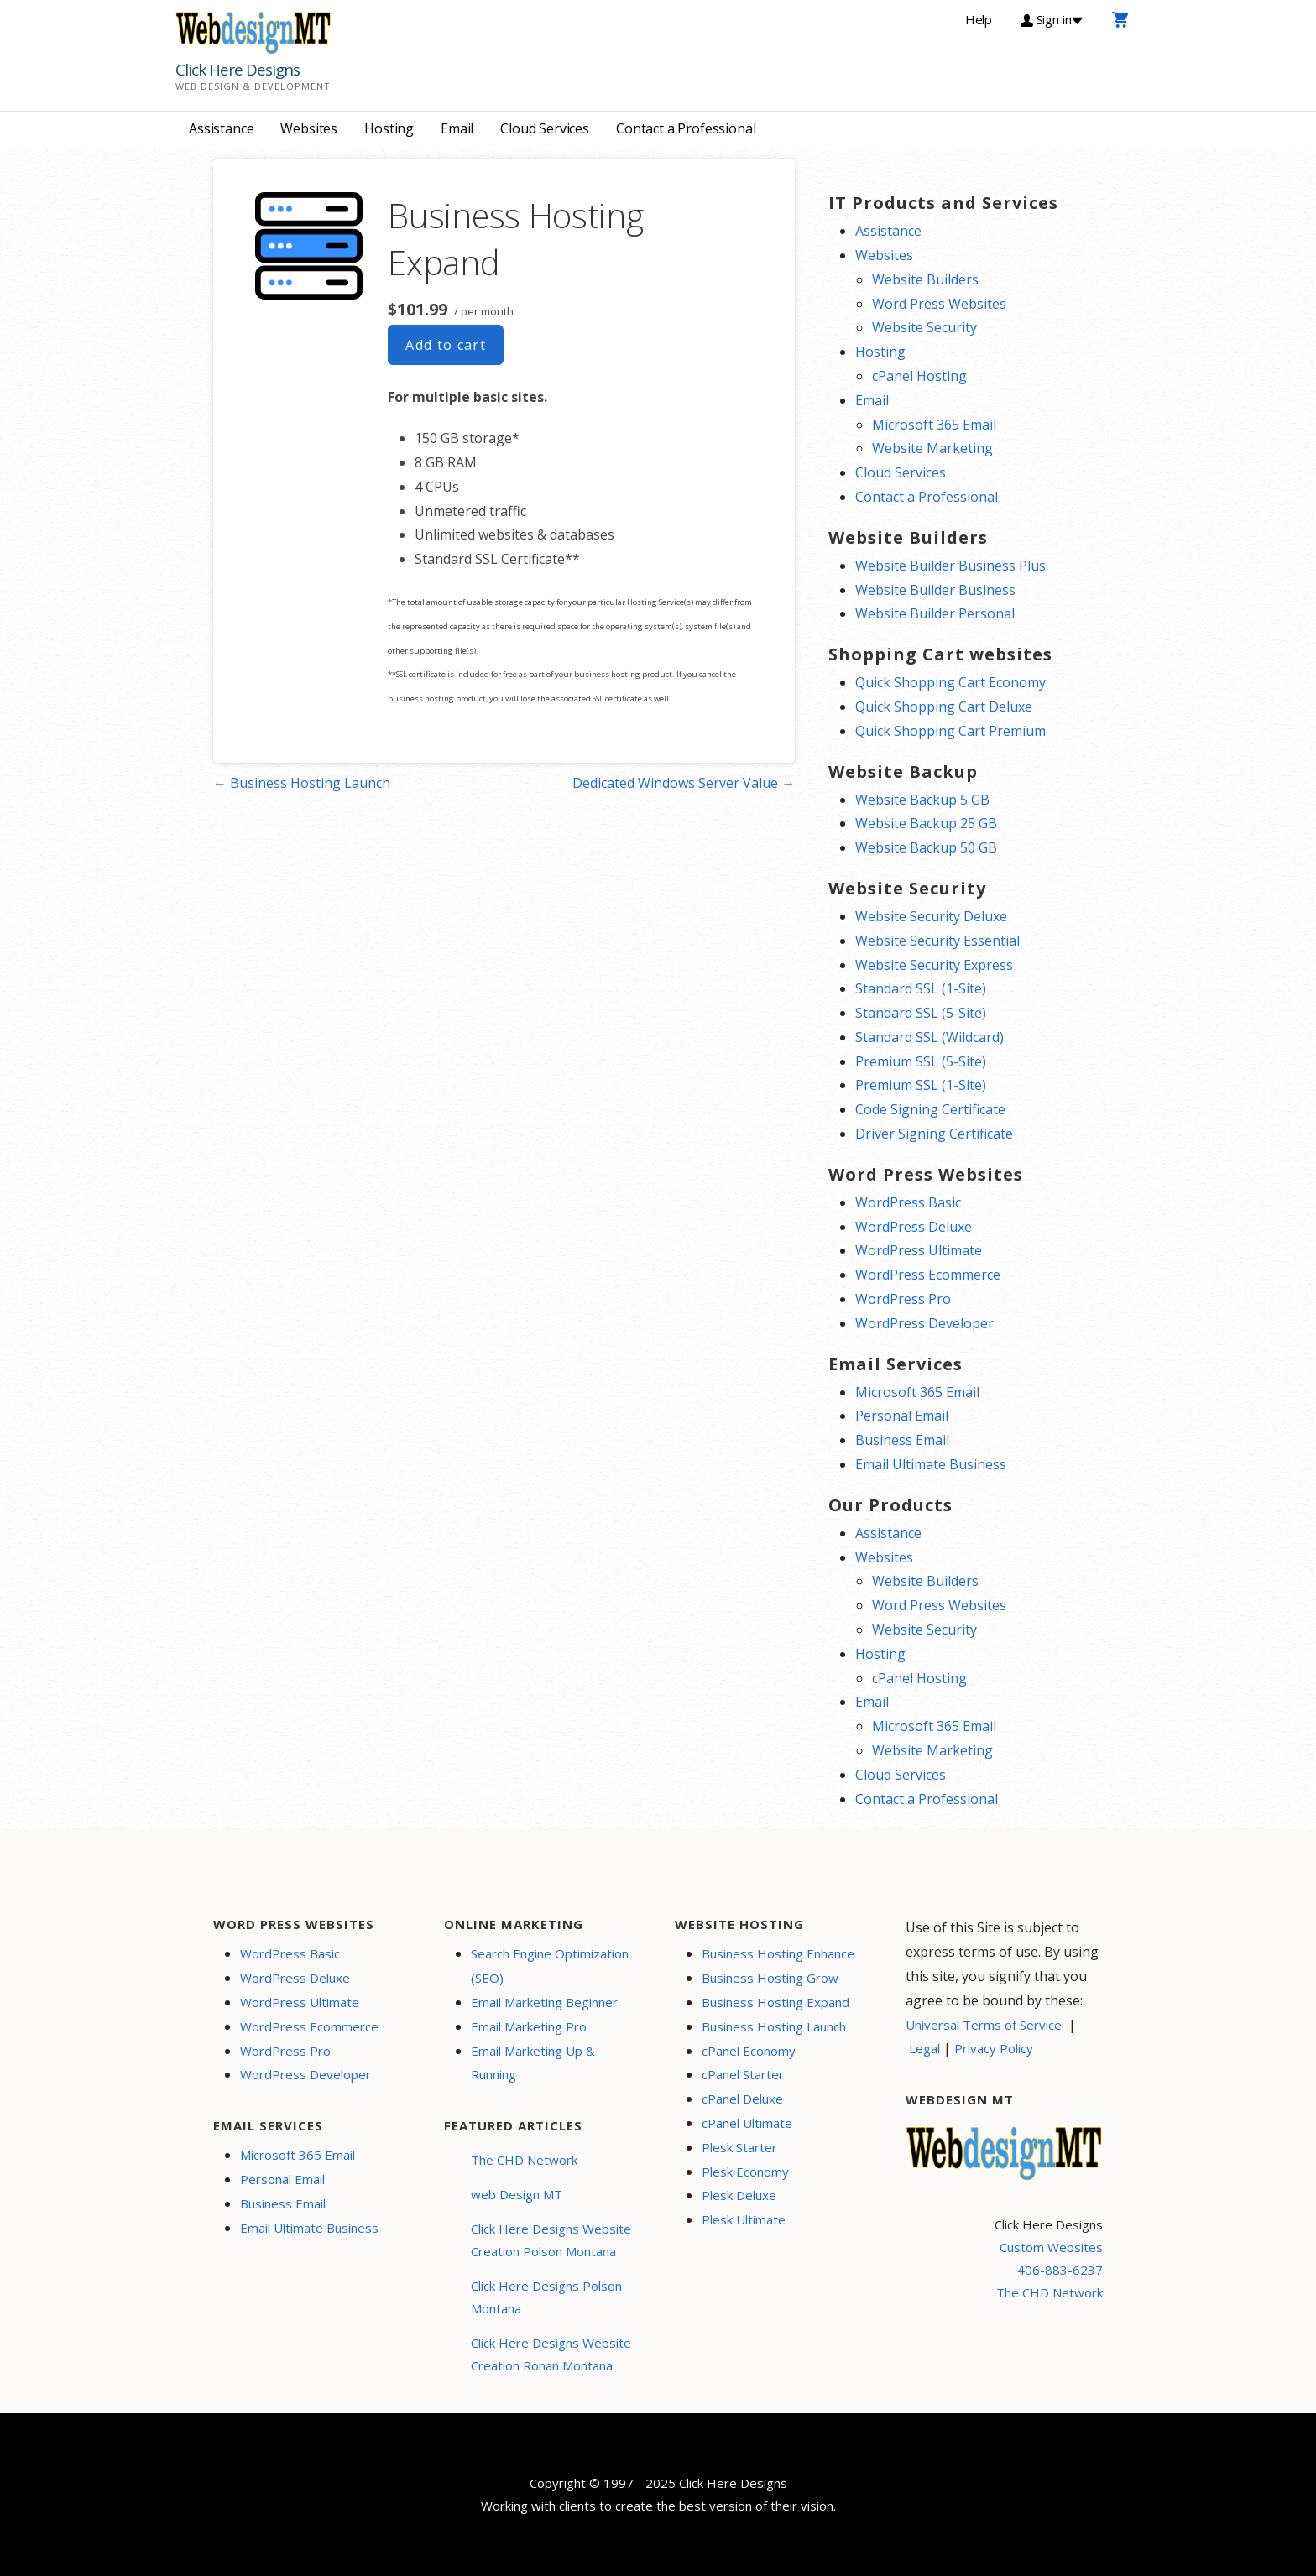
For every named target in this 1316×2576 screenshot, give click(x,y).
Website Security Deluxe (931, 916)
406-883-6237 (1060, 2269)
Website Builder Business (935, 590)
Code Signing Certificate (930, 1109)
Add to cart (445, 345)
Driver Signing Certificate (934, 1133)
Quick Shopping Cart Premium (950, 731)
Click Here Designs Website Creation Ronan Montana (551, 2354)
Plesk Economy (745, 2171)
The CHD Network (524, 2159)
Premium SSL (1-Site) (920, 1085)
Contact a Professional (685, 128)
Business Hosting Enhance (778, 1953)
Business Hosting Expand (775, 2002)
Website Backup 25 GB (926, 823)
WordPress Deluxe (913, 1227)
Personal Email (901, 1415)
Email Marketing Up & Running (533, 2062)
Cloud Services (544, 128)
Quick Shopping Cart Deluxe (943, 706)
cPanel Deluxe (742, 2098)
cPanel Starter (743, 2074)
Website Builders (925, 279)
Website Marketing (932, 448)
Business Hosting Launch (774, 2026)
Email (457, 128)
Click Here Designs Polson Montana (546, 2297)
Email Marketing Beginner (544, 2002)
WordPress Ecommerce (927, 1274)
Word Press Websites (939, 304)
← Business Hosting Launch (301, 783)
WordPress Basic (908, 1202)
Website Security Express (934, 965)
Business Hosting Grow (770, 1977)
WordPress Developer (924, 1323)
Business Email (902, 1440)
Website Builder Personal (935, 613)
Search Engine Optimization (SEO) (550, 1965)
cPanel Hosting (919, 376)
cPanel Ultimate (747, 2123)
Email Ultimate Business (930, 1464)
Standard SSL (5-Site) (920, 1013)
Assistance (221, 128)
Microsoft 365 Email (934, 424)
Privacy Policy (993, 2048)
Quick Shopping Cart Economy (950, 682)
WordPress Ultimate (918, 1250)
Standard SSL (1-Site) (920, 988)
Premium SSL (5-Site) (920, 1061)
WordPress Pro (903, 1299)
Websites (308, 128)
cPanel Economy (749, 2050)
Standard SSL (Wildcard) (929, 1037)
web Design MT (516, 2194)
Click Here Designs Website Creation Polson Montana (551, 2240)
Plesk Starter (739, 2147)
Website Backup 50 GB (926, 847)
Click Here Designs (237, 70)
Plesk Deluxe (739, 2195)
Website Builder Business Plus (950, 565)
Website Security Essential (937, 940)
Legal (924, 2048)
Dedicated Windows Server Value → (683, 783)
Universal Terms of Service (984, 2024)
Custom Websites (1051, 2247)
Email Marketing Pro (529, 2026)
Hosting (389, 128)
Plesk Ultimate (744, 2219)
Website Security (924, 327)
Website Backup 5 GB (922, 799)
